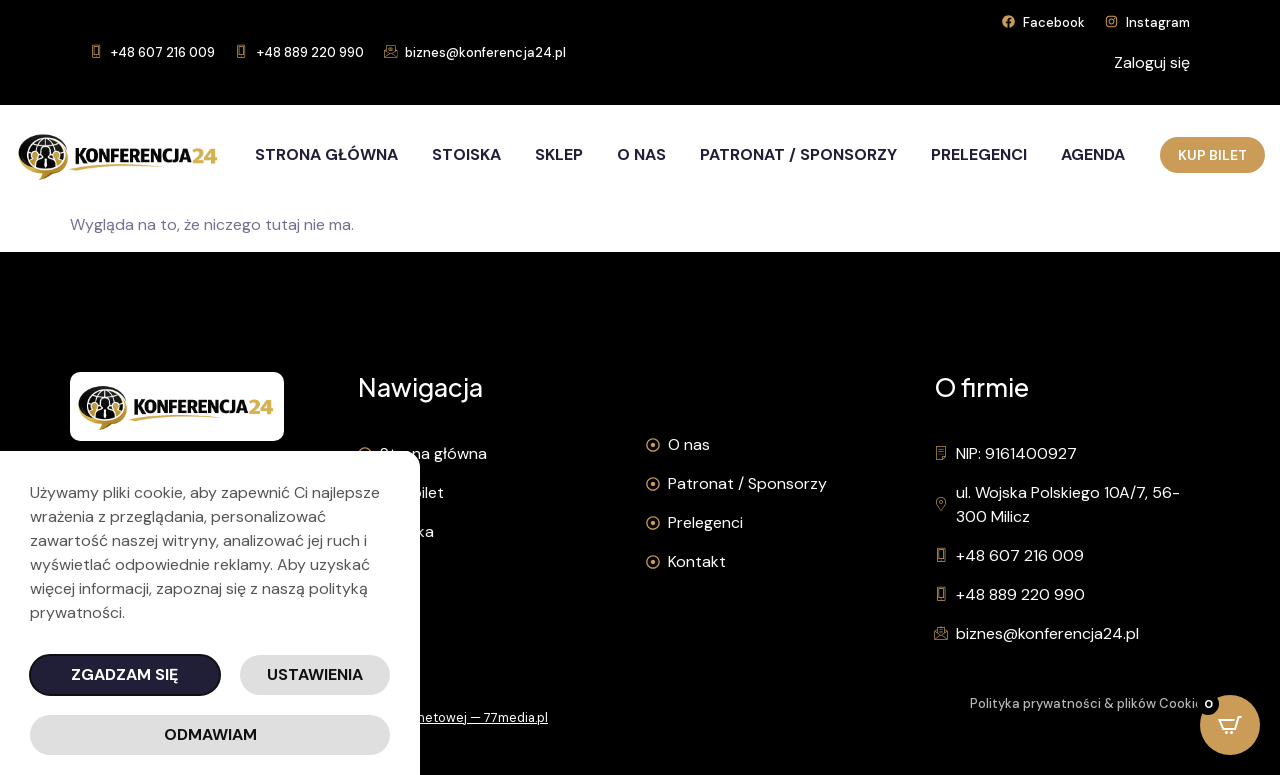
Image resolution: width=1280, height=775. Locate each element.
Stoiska (466, 154)
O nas (641, 154)
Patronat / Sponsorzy (798, 154)
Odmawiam (210, 734)
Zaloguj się (1152, 62)
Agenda (1093, 154)
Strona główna (326, 154)
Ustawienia (315, 674)
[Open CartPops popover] (1230, 725)
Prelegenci (979, 154)
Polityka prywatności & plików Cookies (1090, 703)
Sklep (559, 154)
